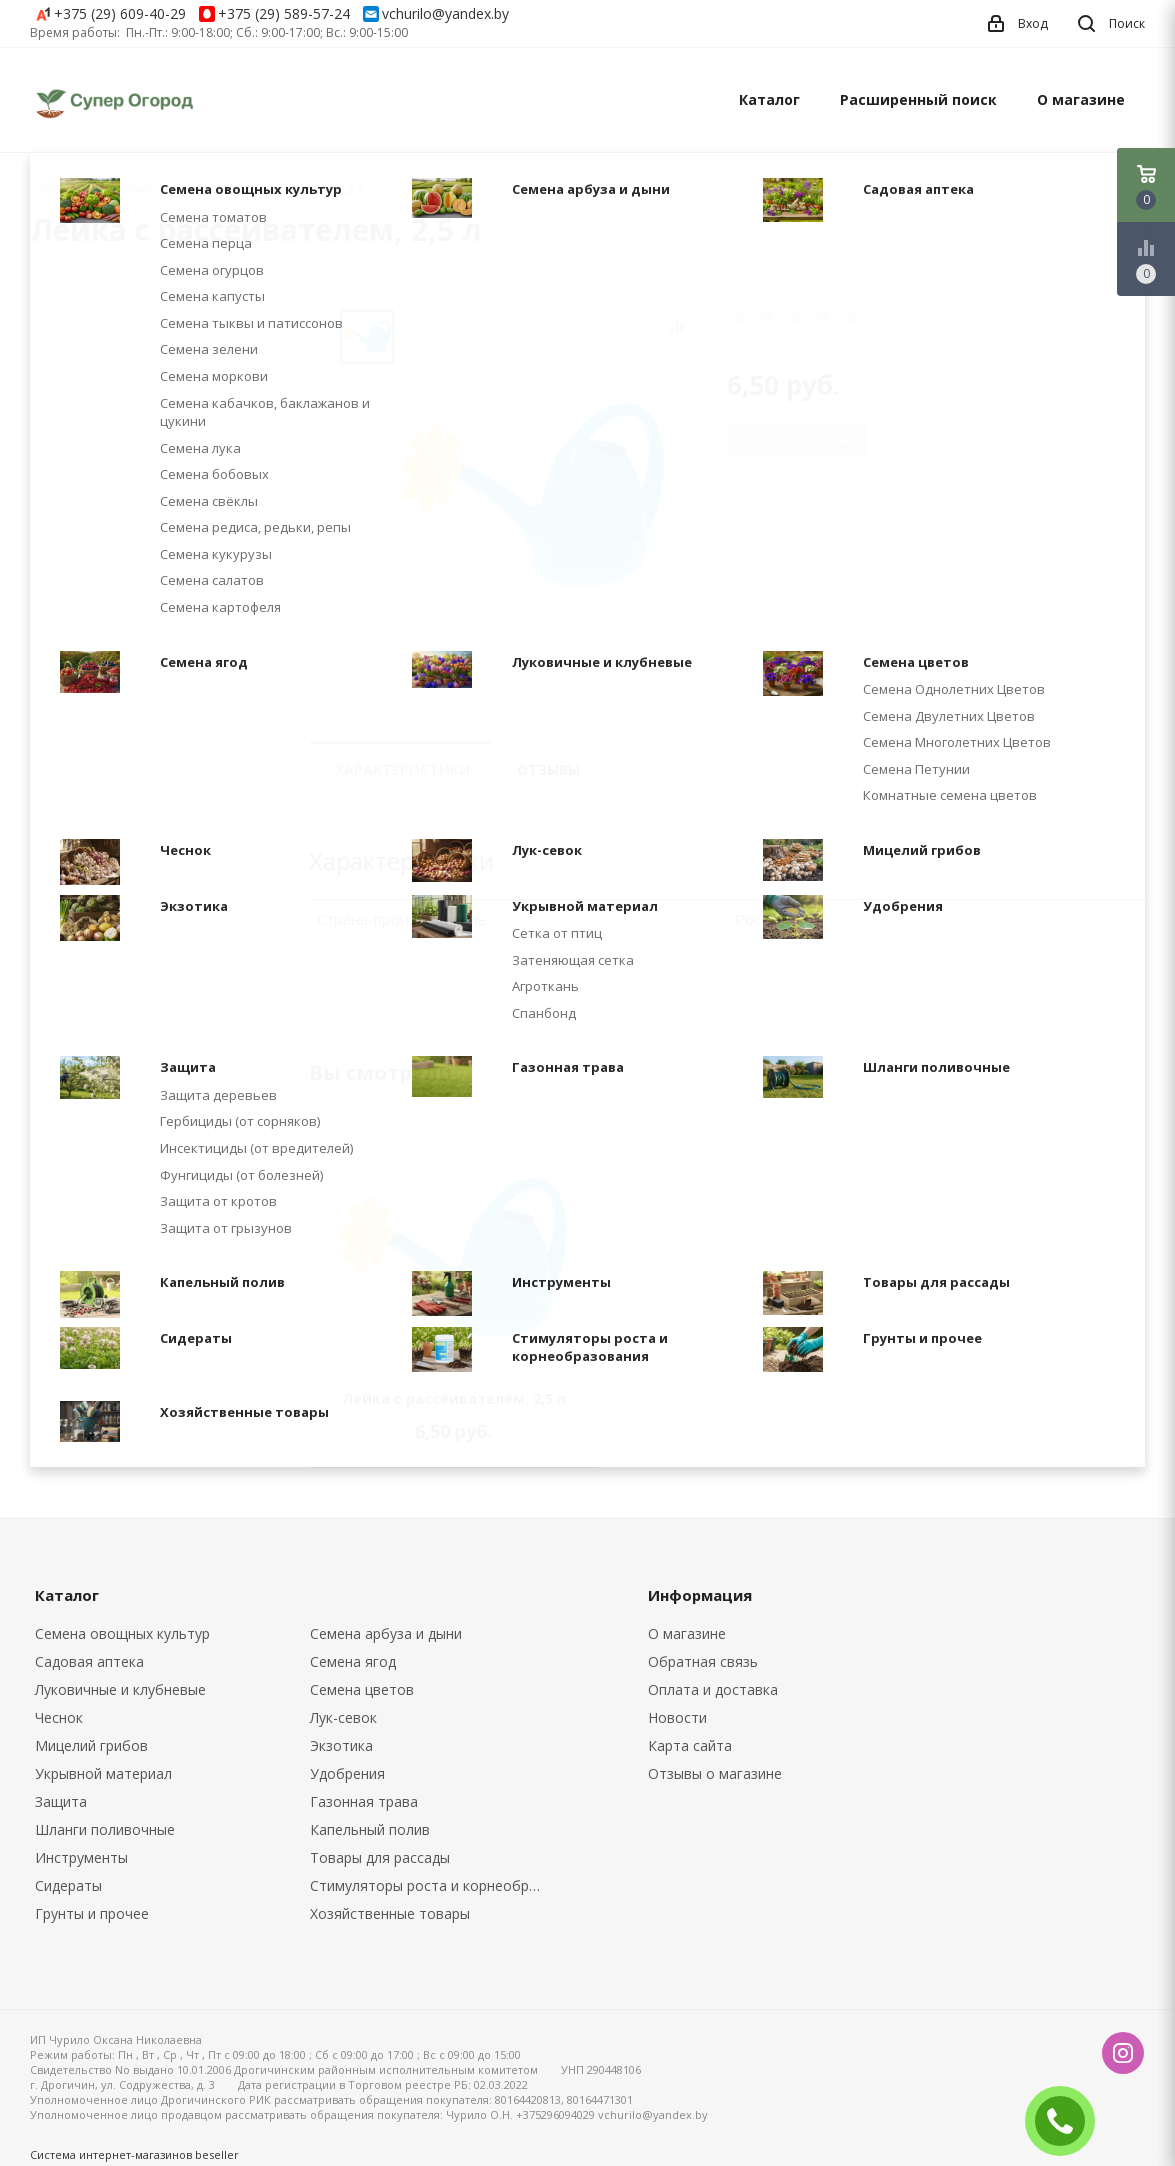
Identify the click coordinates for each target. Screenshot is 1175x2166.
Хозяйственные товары (390, 1913)
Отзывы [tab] (548, 769)
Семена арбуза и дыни (386, 1633)
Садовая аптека (89, 1661)
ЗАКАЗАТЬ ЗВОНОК (1068, 2120)
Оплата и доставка (713, 1689)
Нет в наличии (796, 439)
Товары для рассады (380, 1857)
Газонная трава (364, 1801)
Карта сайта (690, 1745)
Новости (677, 1717)
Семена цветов (362, 1689)
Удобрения (347, 1773)
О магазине (1081, 99)
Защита (61, 1801)
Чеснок (59, 1717)
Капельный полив (370, 1829)
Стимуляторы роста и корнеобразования (433, 1885)
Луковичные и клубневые (120, 1689)
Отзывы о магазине (715, 1773)
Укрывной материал (103, 1773)
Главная (54, 188)
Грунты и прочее (92, 1913)
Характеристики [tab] (402, 769)
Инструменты (81, 1857)
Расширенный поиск (918, 99)
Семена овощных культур (122, 1633)
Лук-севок (343, 1717)
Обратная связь (703, 1661)
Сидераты (68, 1885)
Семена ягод (353, 1661)
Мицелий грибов (91, 1745)
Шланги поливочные (105, 1829)
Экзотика (341, 1745)
